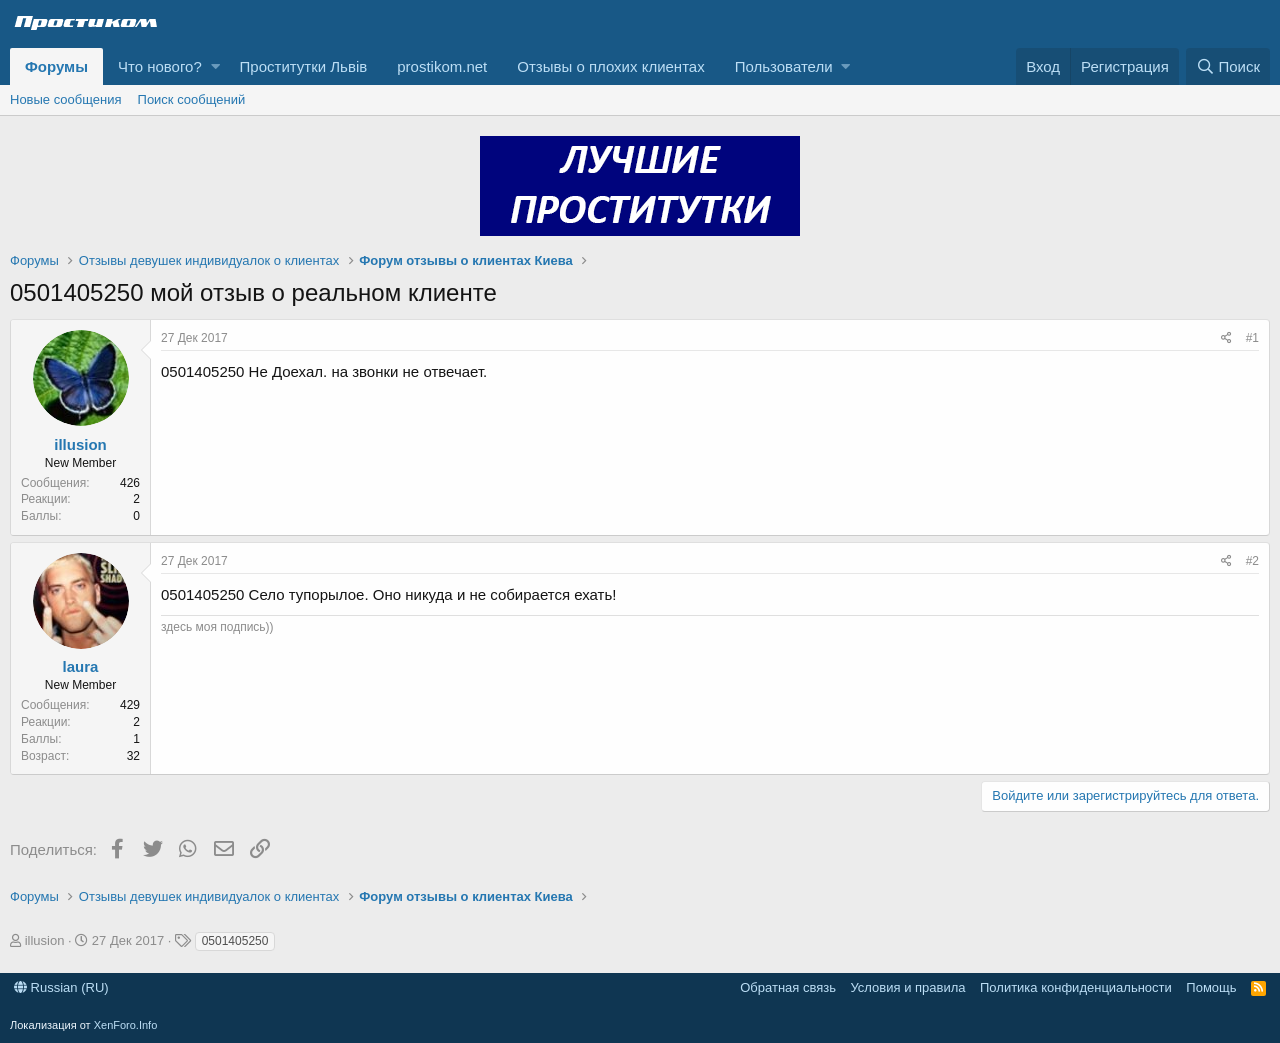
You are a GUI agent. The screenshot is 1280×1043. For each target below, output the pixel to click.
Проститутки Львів (304, 66)
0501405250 (235, 941)
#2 (1252, 561)
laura (81, 666)
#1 (1252, 338)
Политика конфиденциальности (1076, 987)
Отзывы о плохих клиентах (610, 66)
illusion (80, 444)
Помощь (1211, 987)
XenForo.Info (126, 1025)
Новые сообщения (66, 99)
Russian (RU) (61, 987)
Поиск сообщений (192, 99)
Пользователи (784, 66)
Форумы (56, 66)
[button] (215, 66)
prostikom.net (442, 66)
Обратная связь (788, 987)
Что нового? (160, 66)
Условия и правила (907, 987)
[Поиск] (1228, 66)
